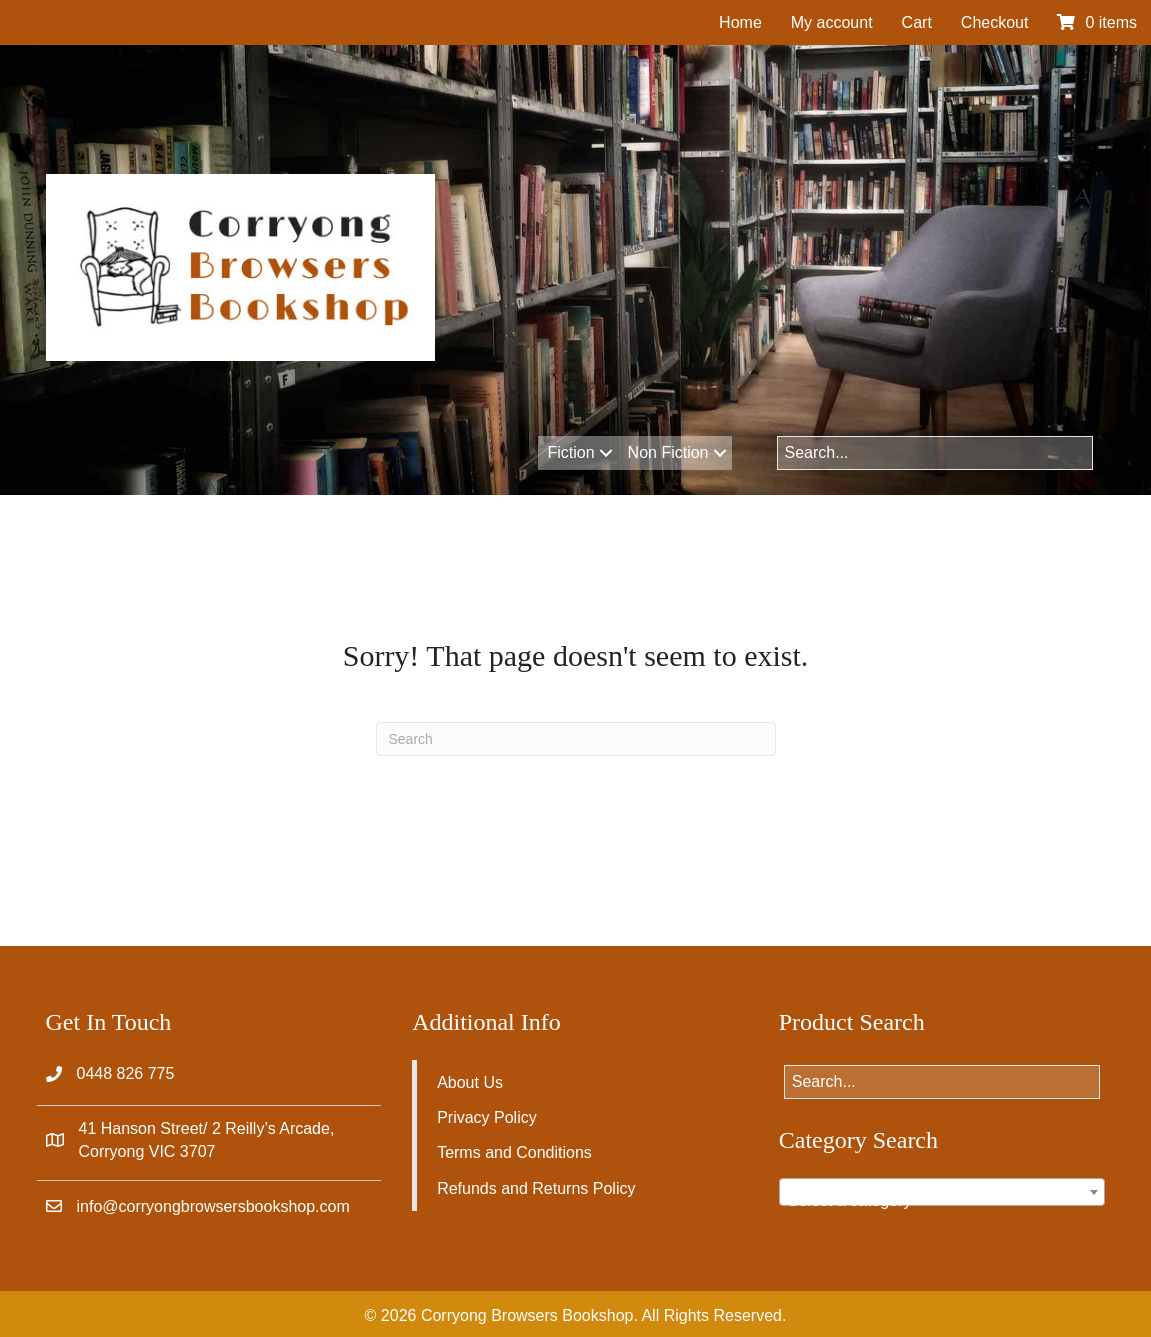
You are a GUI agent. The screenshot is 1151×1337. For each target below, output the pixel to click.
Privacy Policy (487, 1117)
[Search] (576, 739)
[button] (606, 453)
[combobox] (942, 1192)
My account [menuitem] (832, 22)
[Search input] (935, 453)
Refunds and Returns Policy (536, 1188)
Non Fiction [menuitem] (668, 452)
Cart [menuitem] (917, 22)
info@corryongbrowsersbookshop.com (213, 1206)
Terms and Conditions (514, 1152)
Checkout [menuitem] (995, 22)
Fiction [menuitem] (570, 452)
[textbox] (942, 1201)
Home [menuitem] (740, 22)
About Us (470, 1082)
